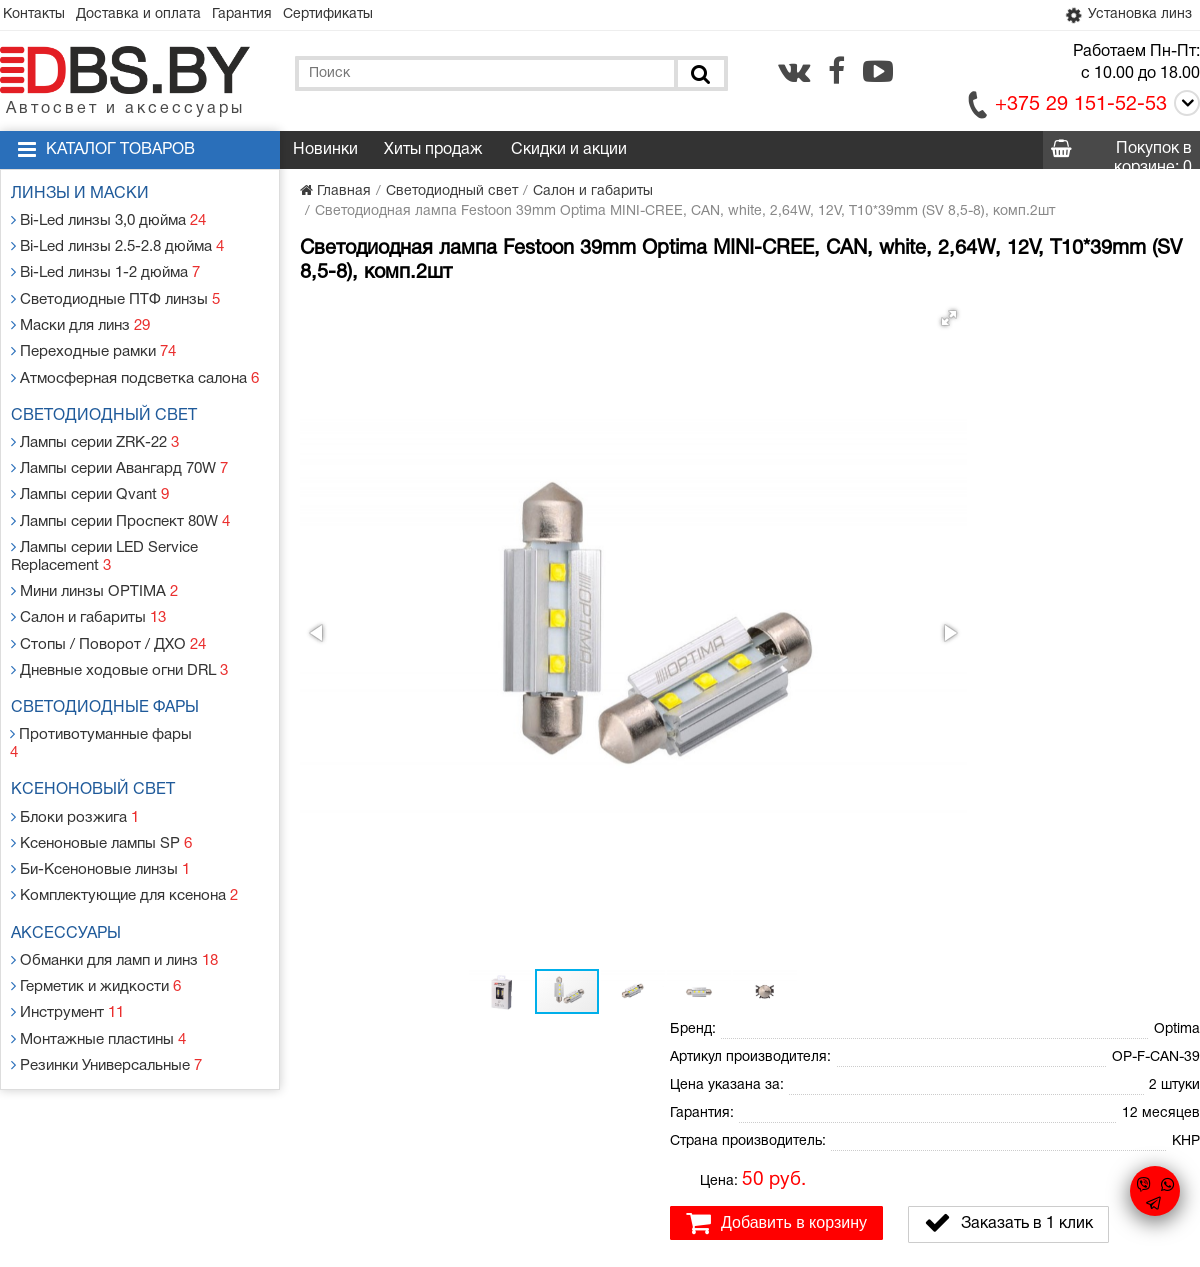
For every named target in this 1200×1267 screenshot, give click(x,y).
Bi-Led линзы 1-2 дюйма (107, 268)
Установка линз (1123, 16)
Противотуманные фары (107, 698)
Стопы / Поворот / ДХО (107, 612)
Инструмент (70, 942)
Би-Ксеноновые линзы (102, 808)
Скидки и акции (569, 152)
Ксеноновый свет (98, 736)
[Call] (1183, 108)
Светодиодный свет (109, 402)
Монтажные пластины (100, 966)
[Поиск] (699, 75)
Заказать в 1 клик (1008, 509)
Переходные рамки (94, 340)
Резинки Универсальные (108, 990)
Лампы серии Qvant (92, 474)
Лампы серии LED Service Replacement (107, 531)
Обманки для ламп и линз (117, 894)
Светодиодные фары (110, 674)
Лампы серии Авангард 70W (121, 450)
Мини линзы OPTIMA (95, 564)
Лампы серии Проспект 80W (121, 498)
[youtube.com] (878, 73)
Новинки (325, 152)
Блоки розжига (77, 760)
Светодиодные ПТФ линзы (114, 292)
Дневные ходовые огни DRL (120, 636)
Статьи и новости (429, 1095)
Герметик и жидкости (97, 918)
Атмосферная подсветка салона (135, 364)
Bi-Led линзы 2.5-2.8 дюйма (119, 244)
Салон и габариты (90, 588)
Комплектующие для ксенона (125, 832)
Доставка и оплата (150, 15)
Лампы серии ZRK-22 (98, 426)
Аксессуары (71, 870)
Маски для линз (83, 316)
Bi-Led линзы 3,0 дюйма (110, 220)
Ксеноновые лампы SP (103, 784)
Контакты (38, 15)
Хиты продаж (433, 152)
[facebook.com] (836, 73)
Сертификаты (356, 15)
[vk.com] (794, 73)
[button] (632, 320)
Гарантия (262, 15)
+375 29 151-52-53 (1081, 107)
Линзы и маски (85, 196)
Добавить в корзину (776, 509)
